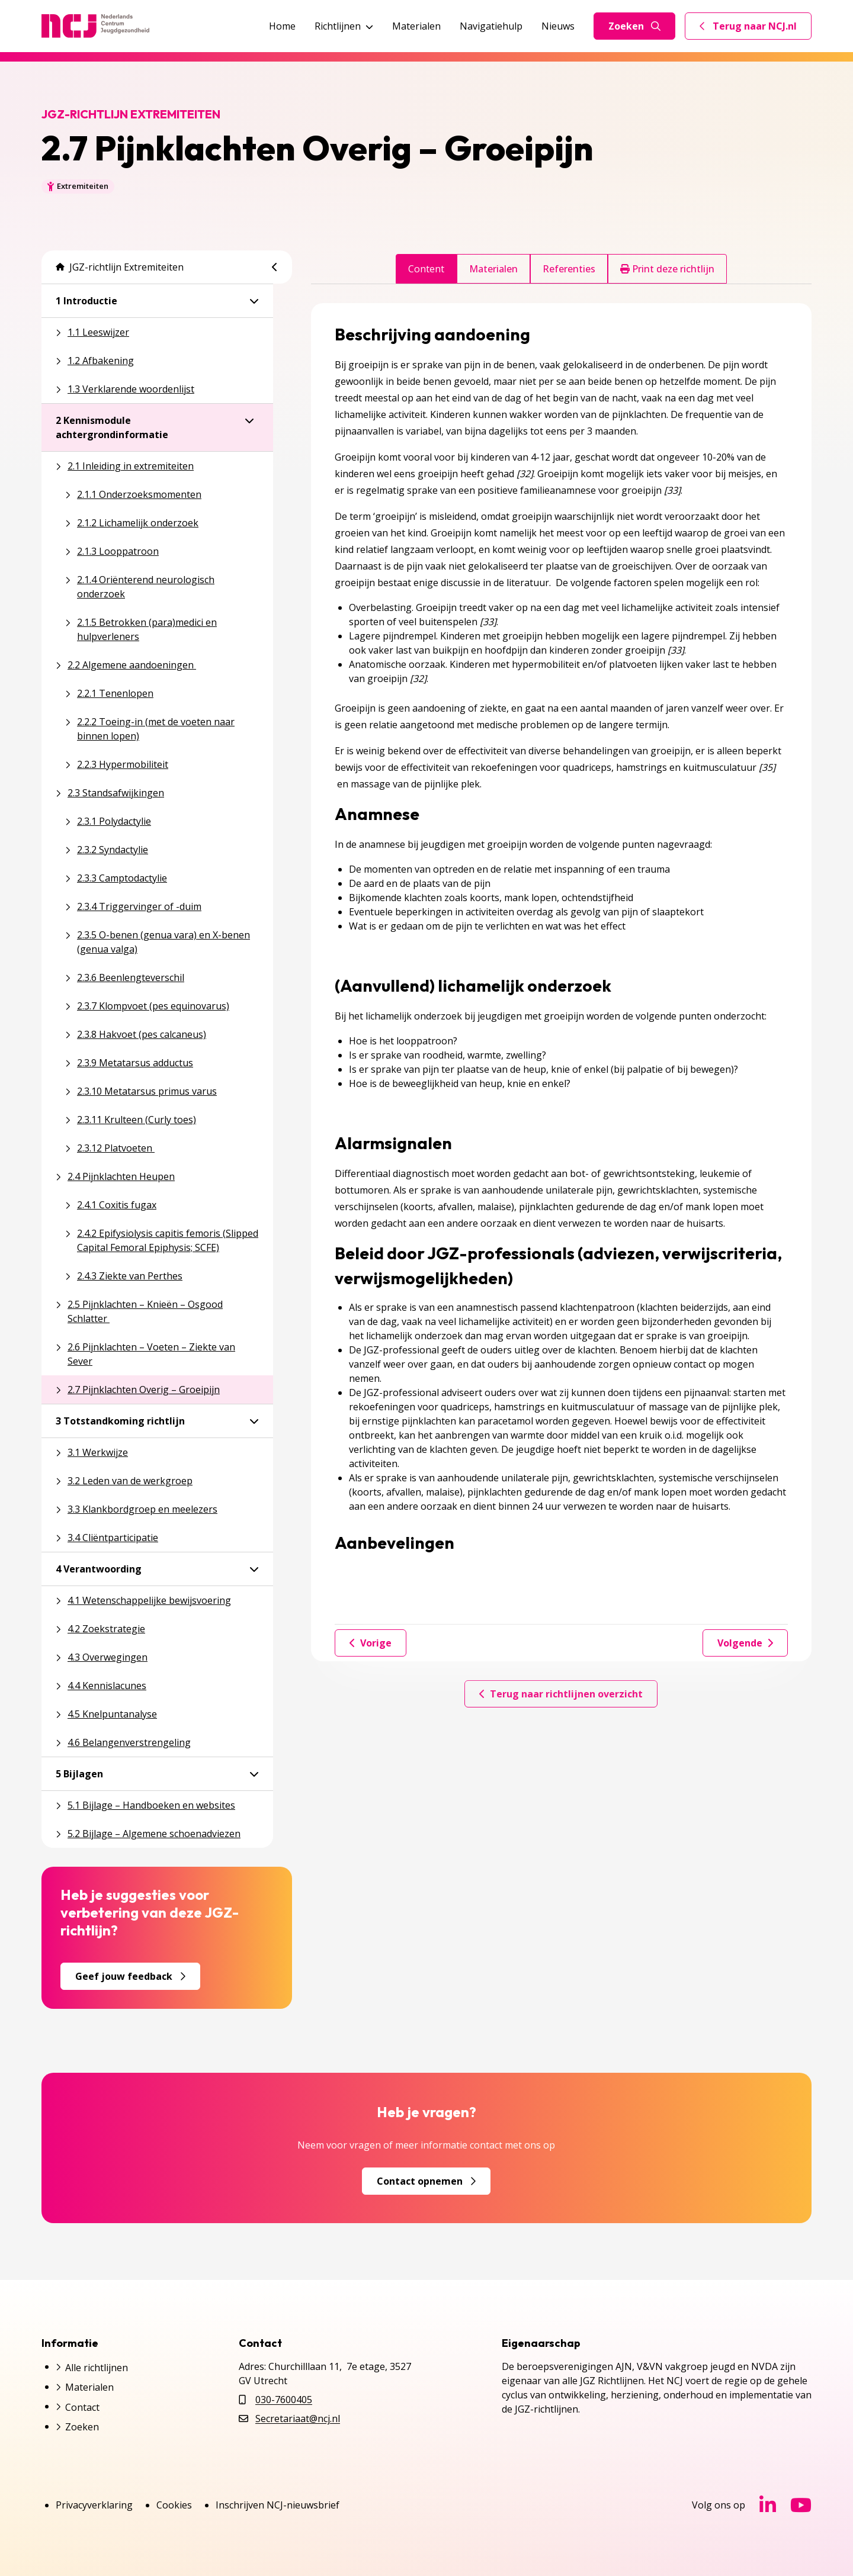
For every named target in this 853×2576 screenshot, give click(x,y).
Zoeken (634, 26)
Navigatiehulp (491, 26)
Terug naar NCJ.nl (755, 29)
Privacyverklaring (94, 2504)
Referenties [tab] (569, 268)
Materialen (416, 26)
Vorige (370, 1642)
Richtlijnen (344, 26)
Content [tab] (426, 268)
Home (282, 26)
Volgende (745, 1642)
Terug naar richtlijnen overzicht (561, 1693)
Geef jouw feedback (130, 1976)
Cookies (174, 2504)
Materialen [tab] (493, 268)
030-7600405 (283, 2399)
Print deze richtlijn (667, 268)
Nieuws (558, 26)
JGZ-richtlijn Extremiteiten (120, 267)
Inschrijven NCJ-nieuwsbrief (277, 2504)
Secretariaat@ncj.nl (297, 2418)
